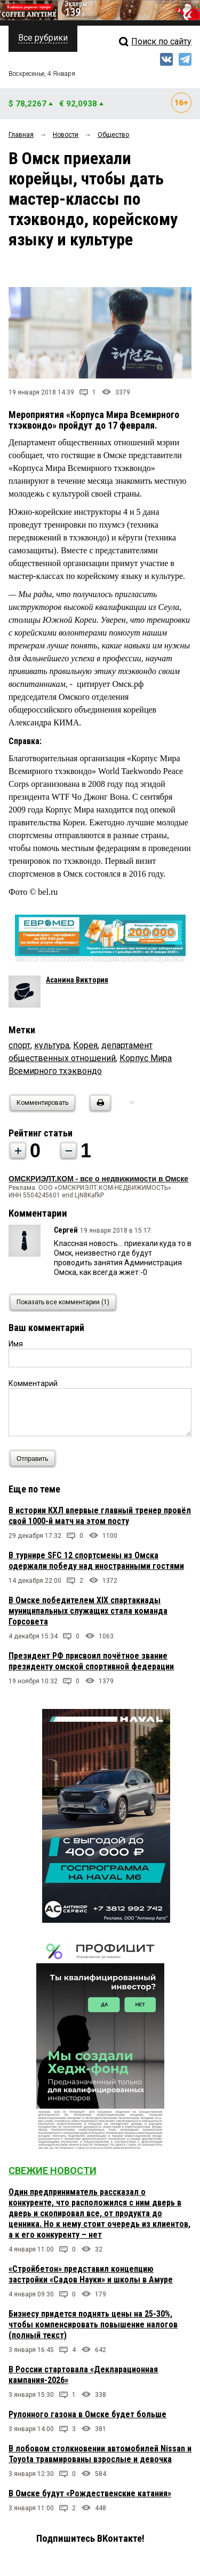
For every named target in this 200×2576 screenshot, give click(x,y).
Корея (85, 1045)
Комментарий (33, 1383)
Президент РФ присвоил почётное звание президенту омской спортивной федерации (91, 1661)
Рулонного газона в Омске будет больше (87, 2414)
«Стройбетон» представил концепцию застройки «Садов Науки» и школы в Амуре (91, 2274)
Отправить (35, 1458)
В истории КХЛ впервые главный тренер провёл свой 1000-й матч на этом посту (100, 1515)
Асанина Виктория (77, 980)
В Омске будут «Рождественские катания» (90, 2493)
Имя (16, 1344)
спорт (19, 1045)
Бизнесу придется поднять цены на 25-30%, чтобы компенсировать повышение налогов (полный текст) (93, 2324)
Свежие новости (53, 2170)
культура (51, 1045)
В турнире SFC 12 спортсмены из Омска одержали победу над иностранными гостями (96, 1560)
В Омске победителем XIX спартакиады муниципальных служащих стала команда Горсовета (88, 1611)
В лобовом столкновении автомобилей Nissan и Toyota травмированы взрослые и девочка (100, 2453)
